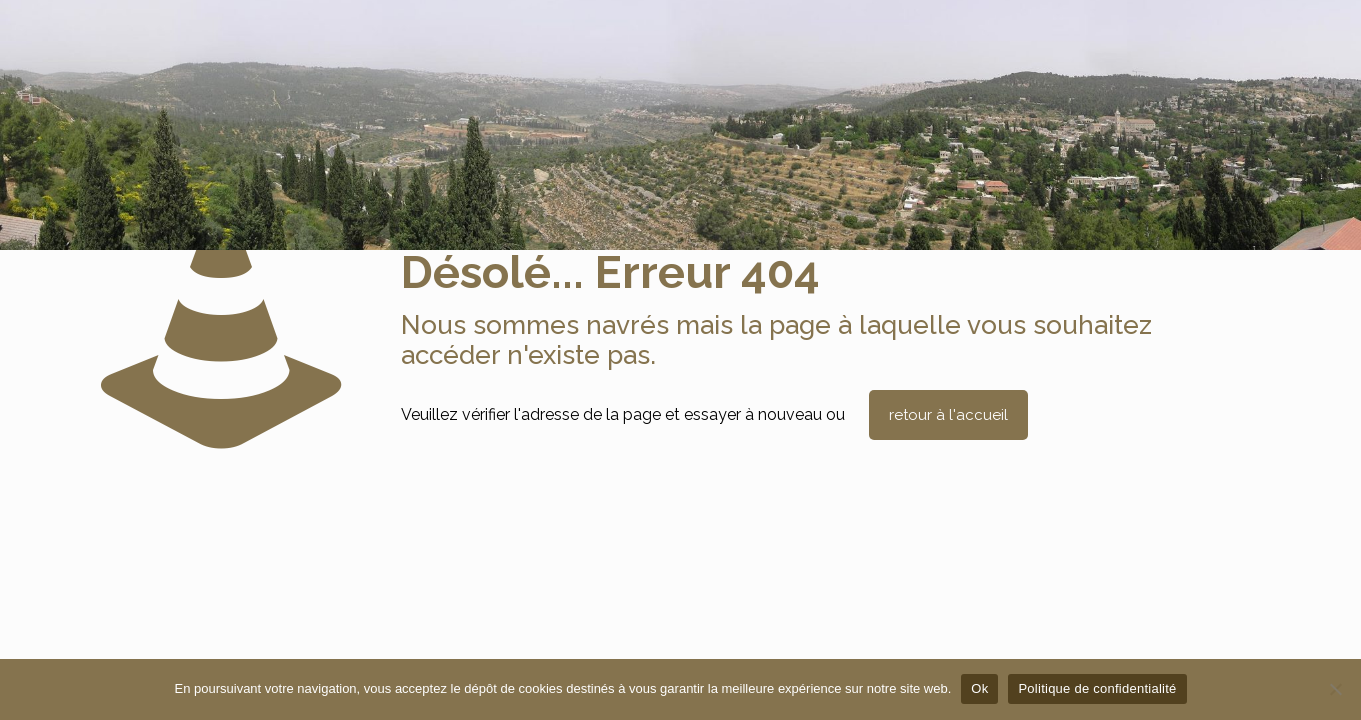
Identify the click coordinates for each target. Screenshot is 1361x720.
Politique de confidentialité (1097, 688)
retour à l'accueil (948, 415)
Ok (979, 688)
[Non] (1336, 689)
